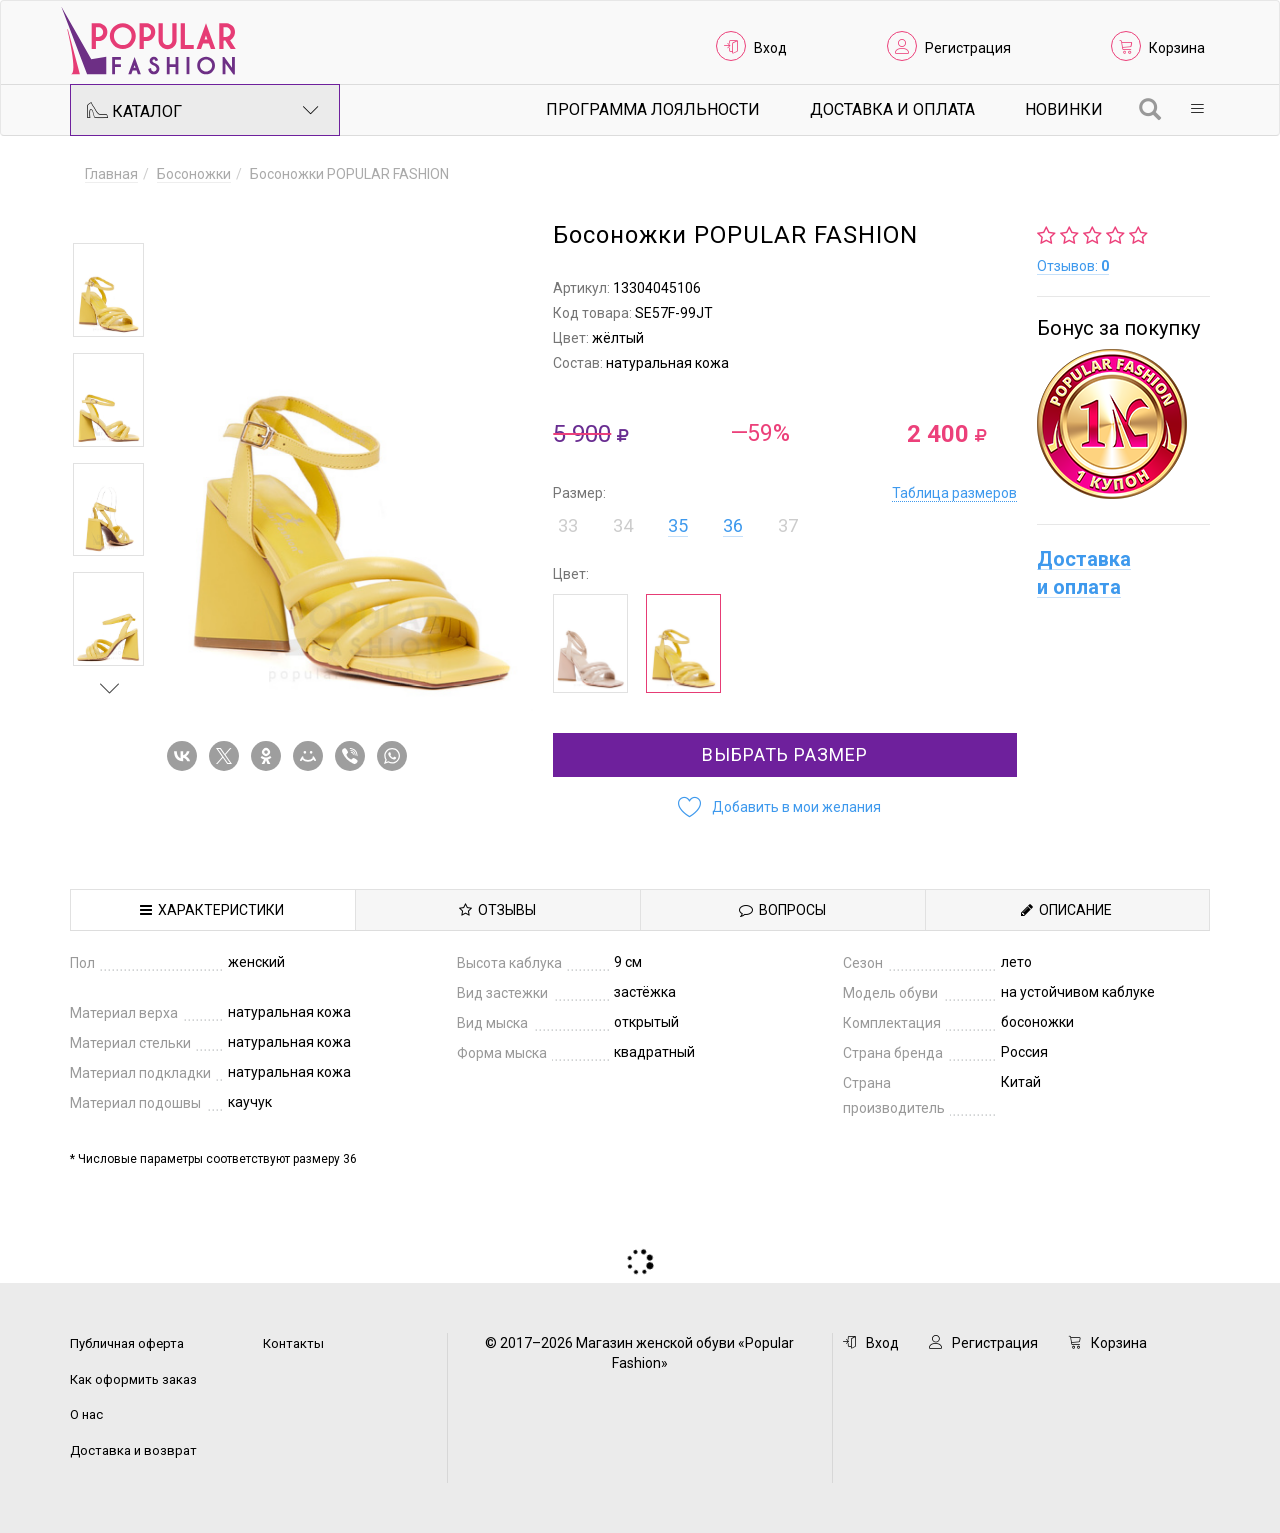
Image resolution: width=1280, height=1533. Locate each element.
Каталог (203, 110)
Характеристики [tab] (212, 910)
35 (678, 525)
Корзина (1177, 48)
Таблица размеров (954, 493)
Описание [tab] (1066, 910)
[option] (108, 290)
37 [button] (788, 525)
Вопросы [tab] (782, 910)
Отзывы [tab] (497, 910)
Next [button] (110, 688)
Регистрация (968, 48)
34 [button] (623, 525)
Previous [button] (110, 214)
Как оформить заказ (133, 1379)
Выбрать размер (785, 754)
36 (733, 525)
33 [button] (568, 525)
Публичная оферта (127, 1343)
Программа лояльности (653, 109)
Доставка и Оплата (892, 109)
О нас (86, 1414)
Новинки (1064, 109)
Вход (770, 48)
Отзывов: (1073, 266)
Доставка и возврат (133, 1450)
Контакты (293, 1343)
